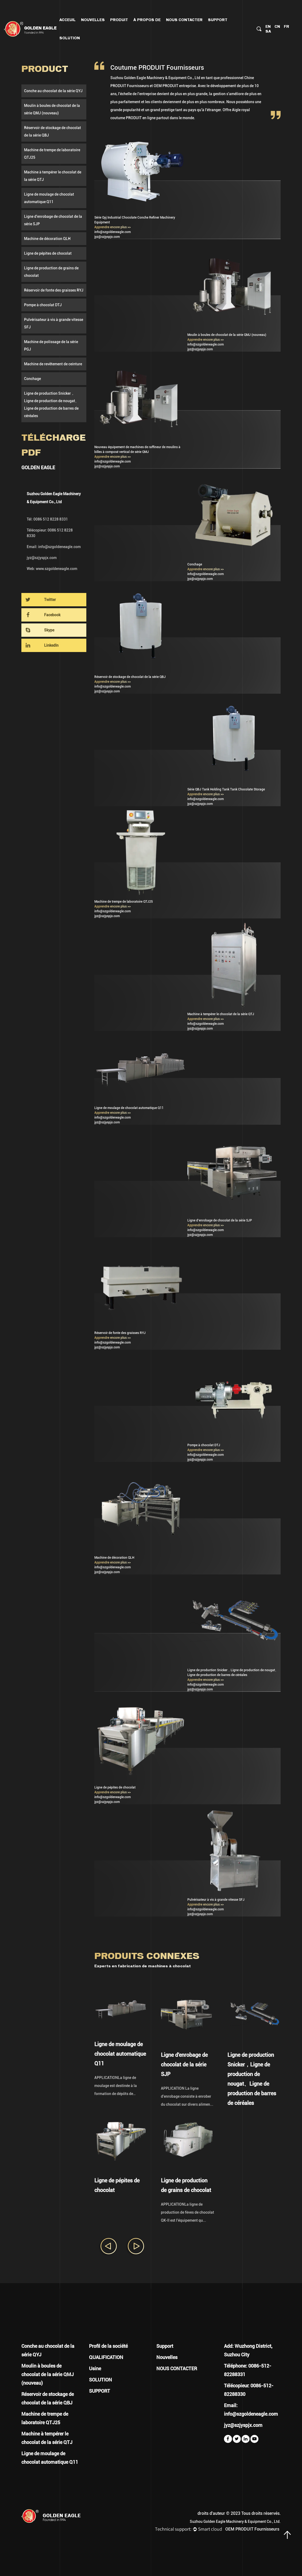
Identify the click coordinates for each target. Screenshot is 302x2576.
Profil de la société (108, 2346)
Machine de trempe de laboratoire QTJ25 (52, 154)
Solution (69, 38)
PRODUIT (119, 20)
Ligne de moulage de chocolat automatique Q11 (49, 198)
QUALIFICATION (106, 2357)
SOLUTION (100, 2380)
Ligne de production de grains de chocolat (51, 272)
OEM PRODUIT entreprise (175, 86)
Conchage (32, 379)
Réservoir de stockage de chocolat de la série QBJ (52, 131)
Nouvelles (93, 20)
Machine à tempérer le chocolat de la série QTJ (52, 176)
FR (286, 26)
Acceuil (67, 20)
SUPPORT (99, 2391)
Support (217, 20)
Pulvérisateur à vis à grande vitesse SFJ (53, 323)
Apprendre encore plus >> (112, 227)
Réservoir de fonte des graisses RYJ (53, 290)
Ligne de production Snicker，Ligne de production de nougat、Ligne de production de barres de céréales (51, 404)
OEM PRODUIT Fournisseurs (252, 2529)
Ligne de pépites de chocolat (48, 253)
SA (268, 31)
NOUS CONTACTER (184, 20)
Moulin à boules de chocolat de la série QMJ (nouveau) (52, 109)
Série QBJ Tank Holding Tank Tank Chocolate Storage (226, 789)
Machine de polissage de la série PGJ (51, 345)
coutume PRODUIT (126, 118)
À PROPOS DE (147, 20)
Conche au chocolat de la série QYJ (53, 91)
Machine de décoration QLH (47, 238)
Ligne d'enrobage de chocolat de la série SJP (53, 220)
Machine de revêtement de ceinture (53, 364)
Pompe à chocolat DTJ (43, 305)
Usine (95, 2368)
